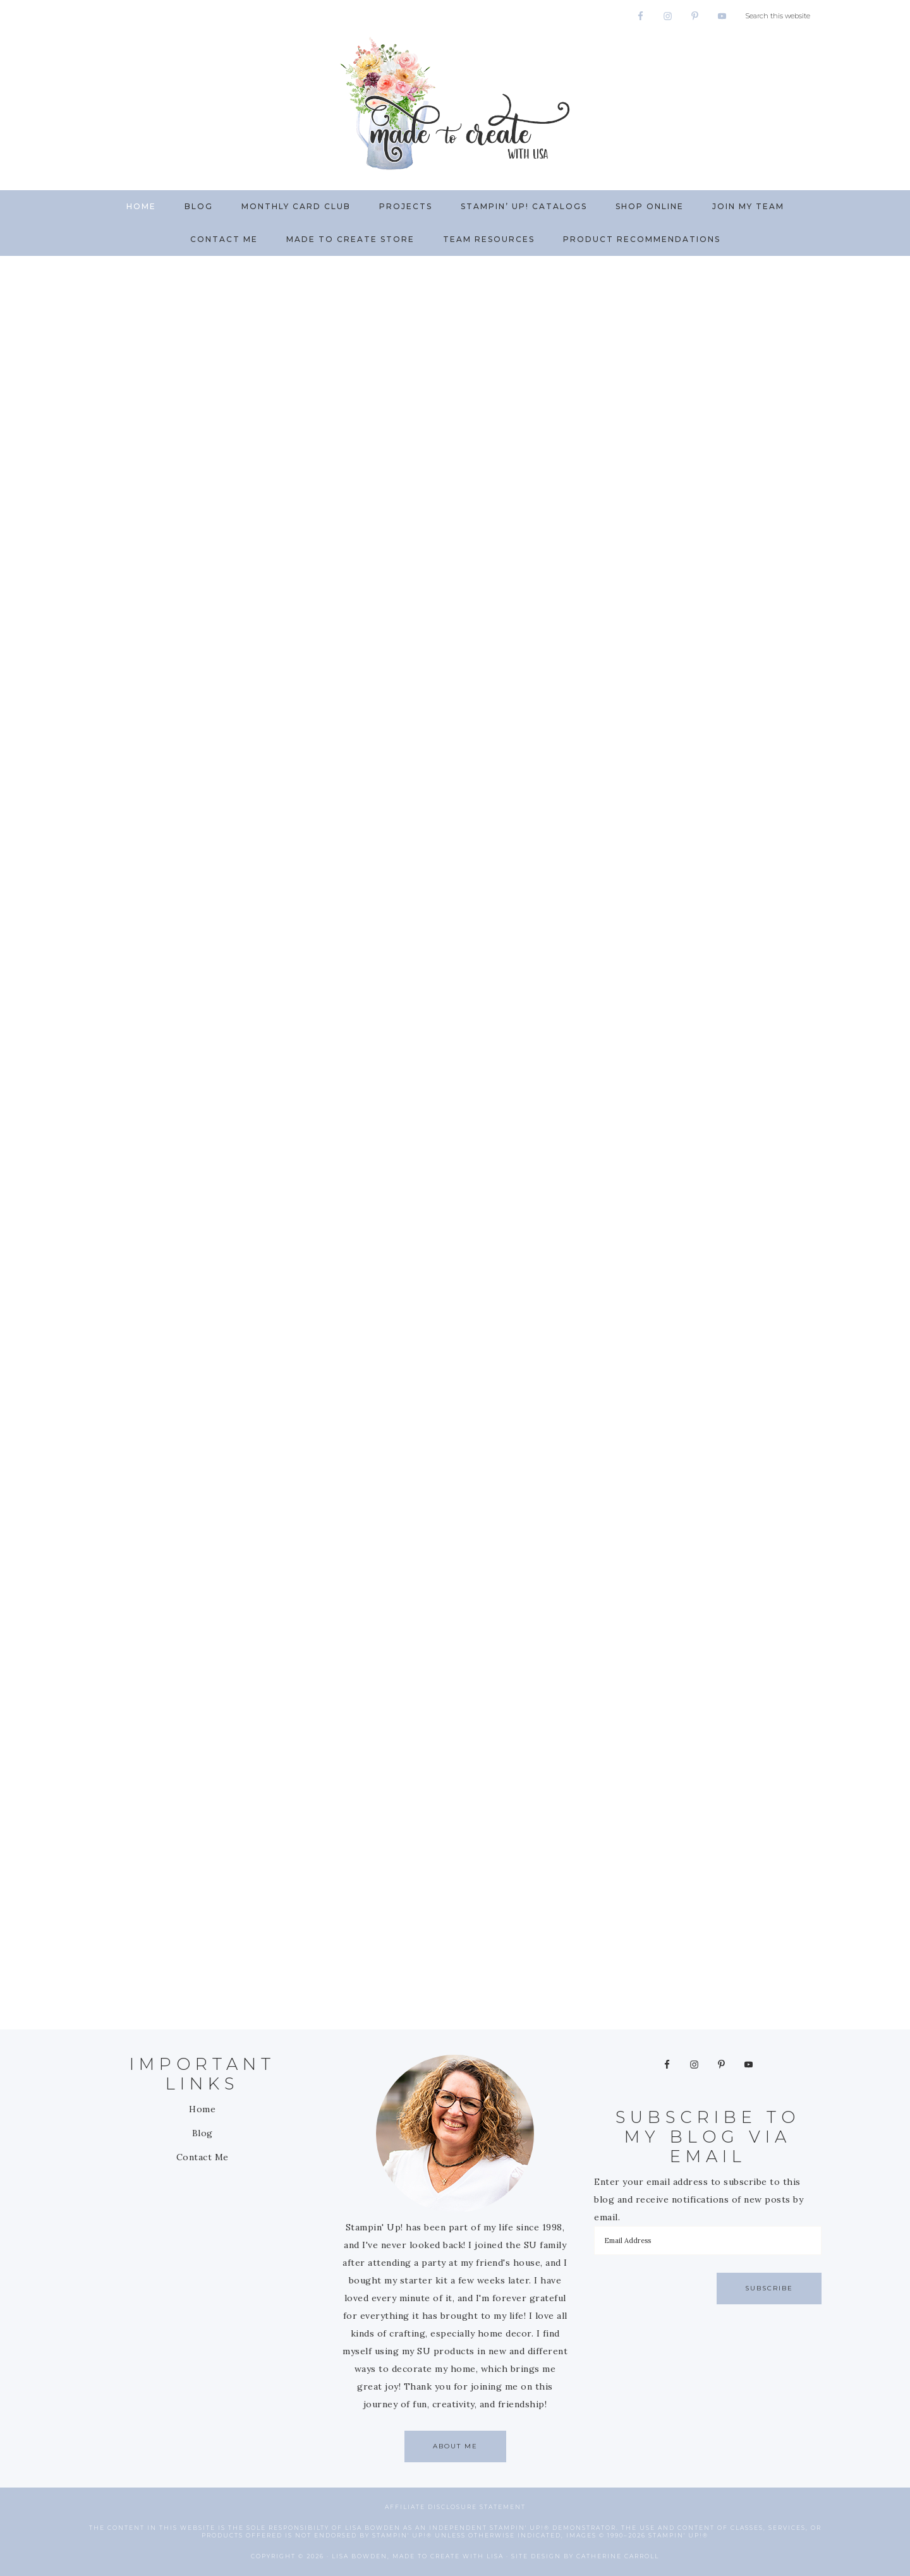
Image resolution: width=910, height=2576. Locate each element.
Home (202, 2109)
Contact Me (202, 2157)
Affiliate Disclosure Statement (455, 2506)
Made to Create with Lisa (455, 103)
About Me (455, 2446)
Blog (202, 2133)
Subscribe (769, 2288)
